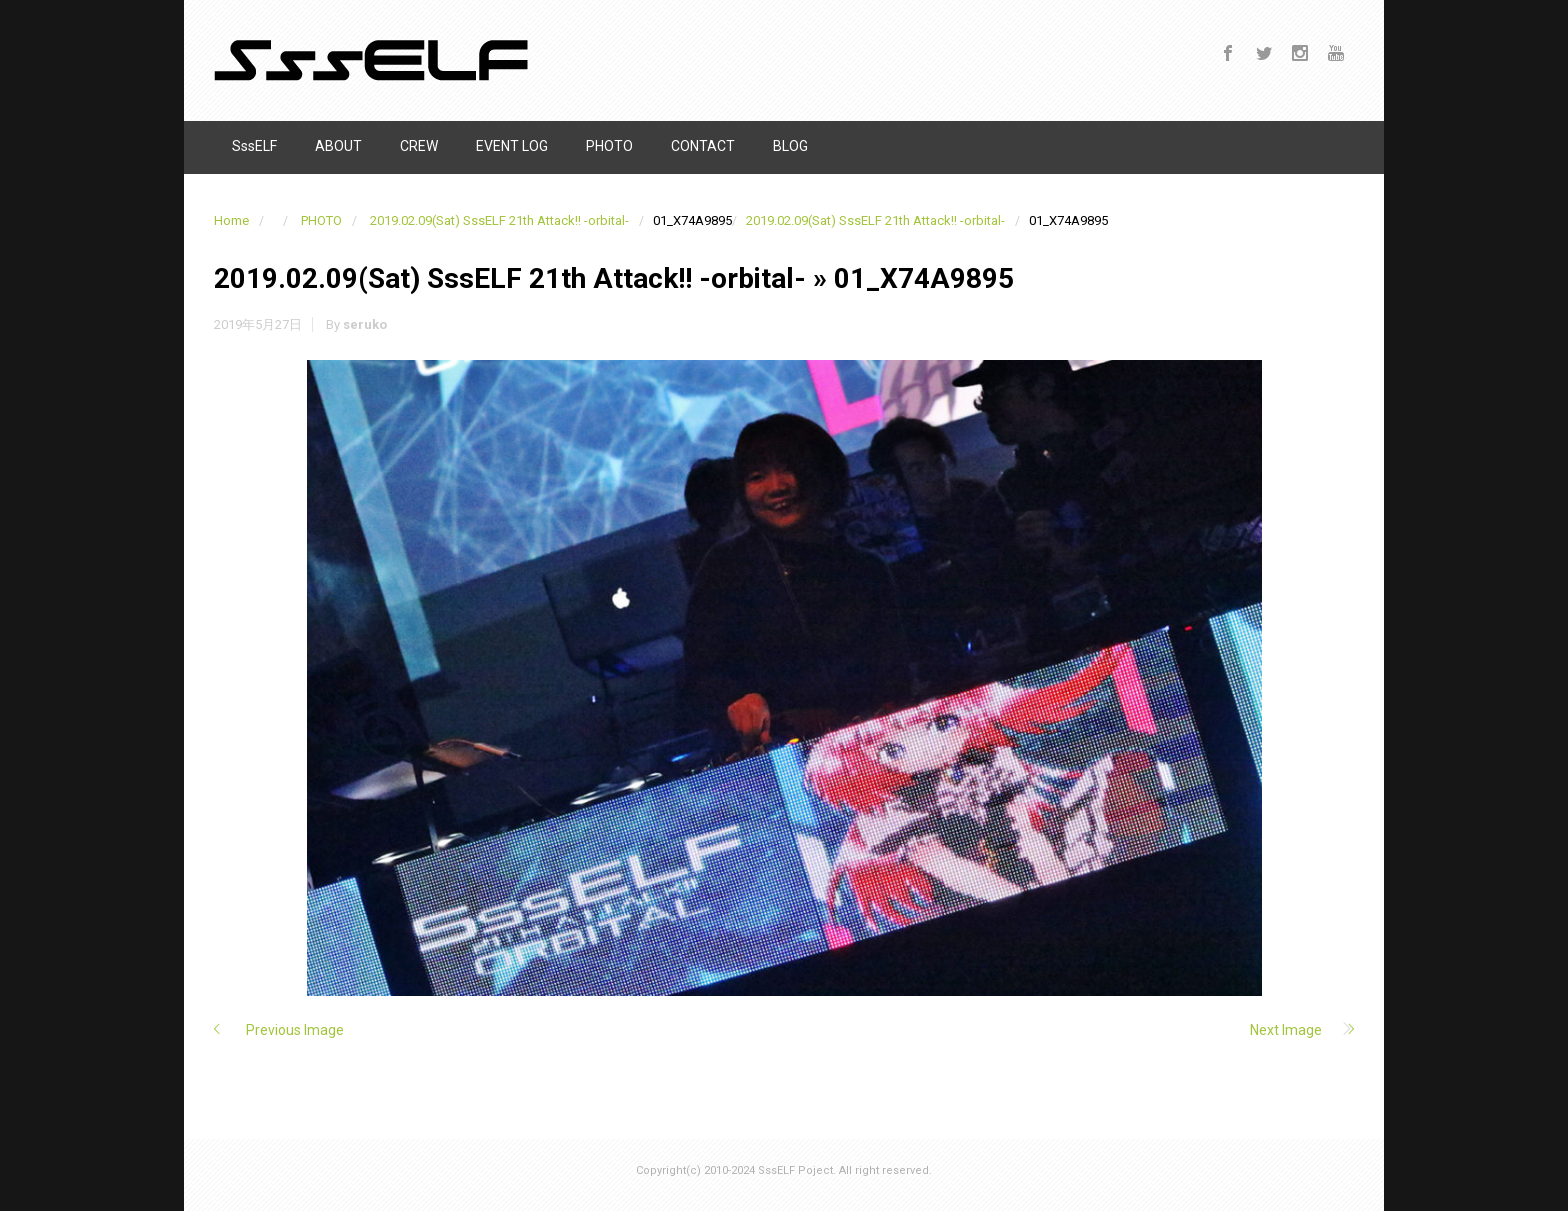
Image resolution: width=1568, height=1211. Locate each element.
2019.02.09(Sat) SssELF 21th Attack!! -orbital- (499, 220)
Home (231, 220)
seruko (365, 324)
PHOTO (321, 220)
